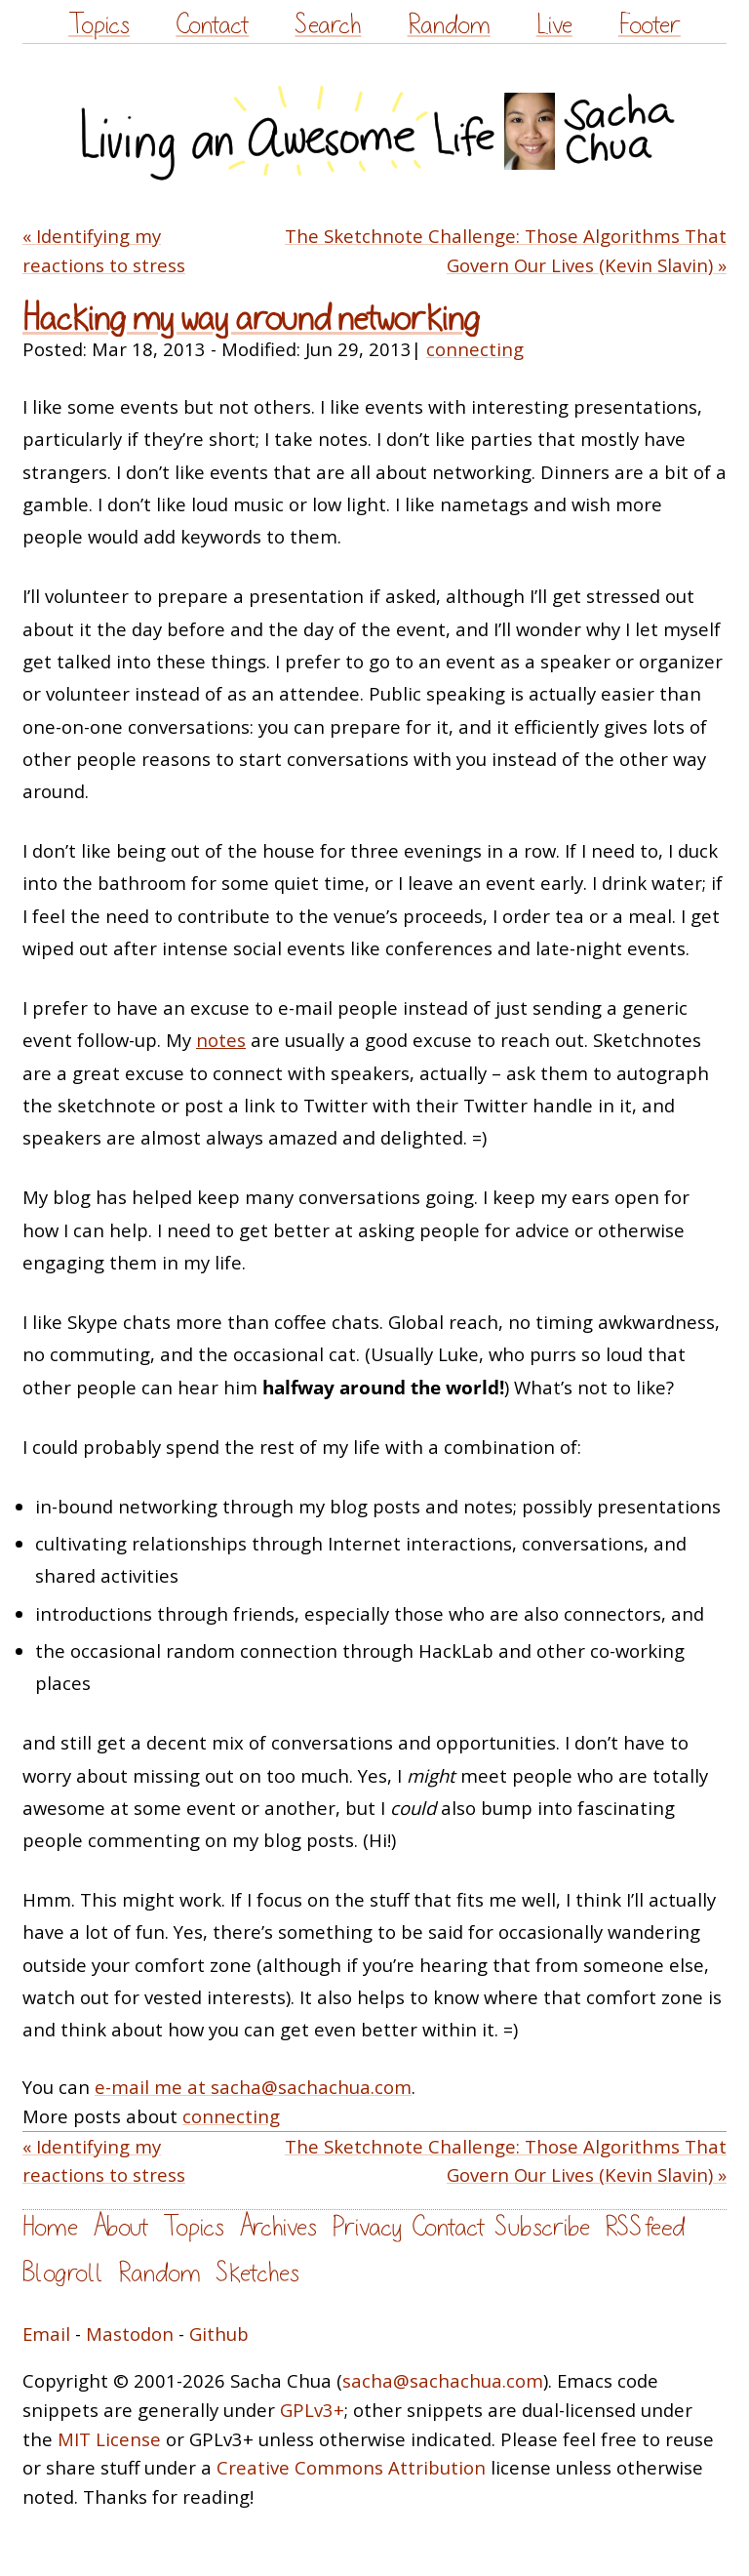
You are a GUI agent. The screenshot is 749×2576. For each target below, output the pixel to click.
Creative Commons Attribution (351, 2467)
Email (46, 2333)
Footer (649, 25)
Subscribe (542, 2227)
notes (221, 1039)
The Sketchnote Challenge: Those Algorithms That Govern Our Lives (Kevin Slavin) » (506, 250)
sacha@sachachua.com (442, 2380)
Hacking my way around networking (251, 319)
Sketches (257, 2273)
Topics (99, 25)
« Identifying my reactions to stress (103, 250)
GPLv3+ (312, 2409)
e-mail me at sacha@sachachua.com (253, 2086)
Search (328, 25)
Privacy (367, 2227)
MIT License (109, 2439)
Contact (212, 25)
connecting (475, 349)
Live (554, 25)
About (120, 2227)
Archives (278, 2227)
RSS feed (645, 2227)
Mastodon (130, 2333)
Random (449, 25)
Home (50, 2227)
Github (219, 2333)
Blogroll (62, 2273)
